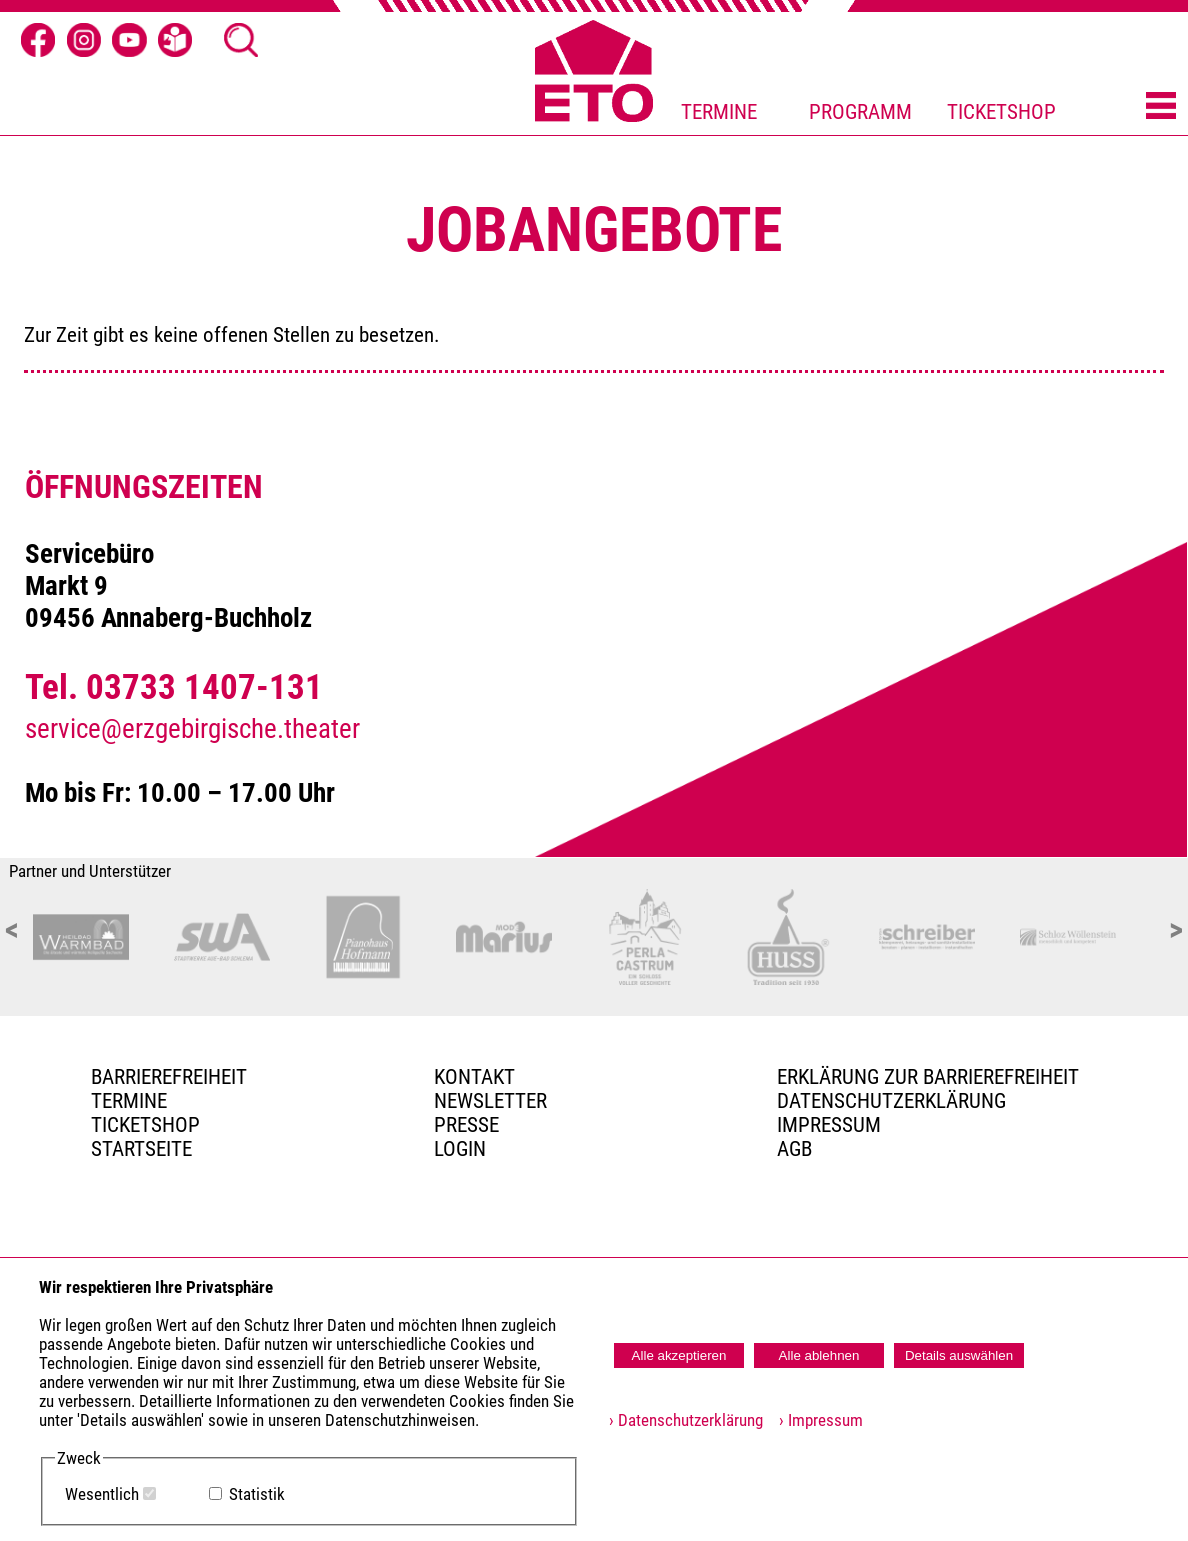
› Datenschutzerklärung (686, 1420)
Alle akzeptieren (679, 1355)
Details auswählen (959, 1355)
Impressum (829, 1125)
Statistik (257, 1494)
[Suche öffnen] (241, 40)
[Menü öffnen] (1161, 107)
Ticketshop (145, 1125)
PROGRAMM (860, 112)
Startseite (141, 1149)
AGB (794, 1149)
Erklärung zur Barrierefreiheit (928, 1077)
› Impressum (815, 1420)
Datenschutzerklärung (891, 1101)
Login (460, 1149)
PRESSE (466, 1125)
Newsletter (490, 1101)
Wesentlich (102, 1494)
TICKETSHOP (1001, 112)
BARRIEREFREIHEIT (169, 1077)
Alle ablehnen (819, 1355)
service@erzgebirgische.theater (192, 729)
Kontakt (474, 1077)
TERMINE (719, 112)
